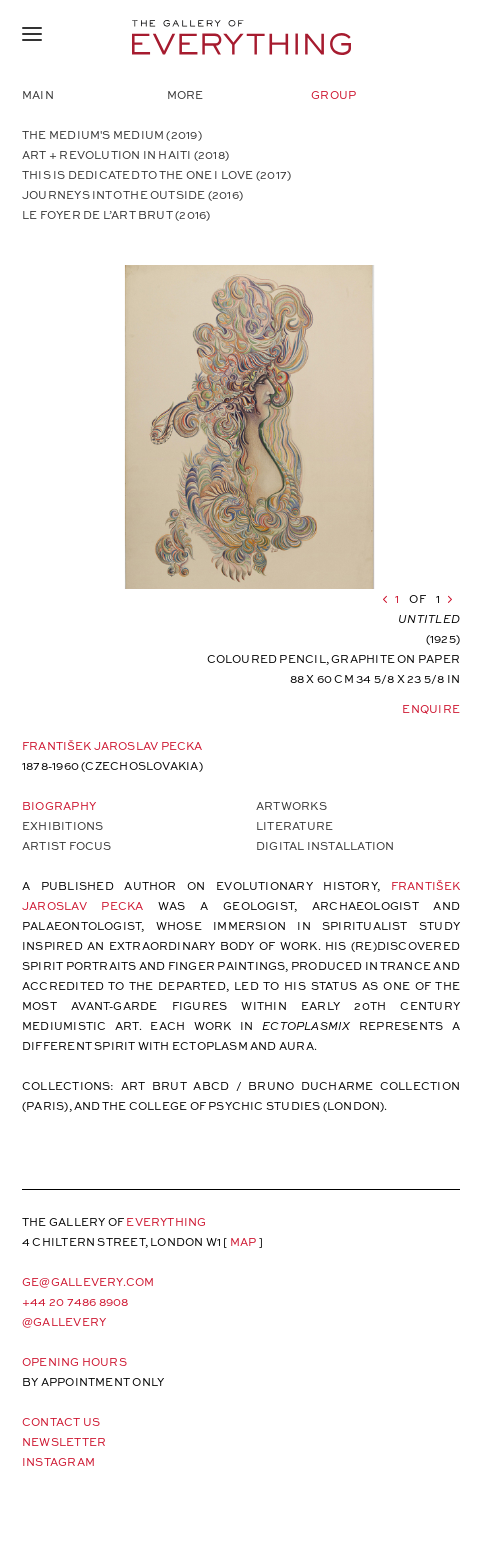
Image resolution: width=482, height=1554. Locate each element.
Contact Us (61, 1421)
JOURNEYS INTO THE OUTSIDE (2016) (132, 194)
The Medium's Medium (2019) (112, 134)
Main (38, 94)
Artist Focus (67, 845)
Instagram (58, 1461)
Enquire (431, 708)
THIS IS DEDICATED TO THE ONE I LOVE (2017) (156, 174)
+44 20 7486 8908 (75, 1301)
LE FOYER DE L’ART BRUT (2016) (116, 214)
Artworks (291, 805)
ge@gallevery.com (88, 1281)
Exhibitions (62, 825)
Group (333, 94)
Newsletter (64, 1441)
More (185, 94)
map (243, 1241)
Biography (59, 805)
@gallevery (64, 1321)
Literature (294, 825)
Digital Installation (325, 845)
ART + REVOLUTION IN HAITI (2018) (125, 154)
